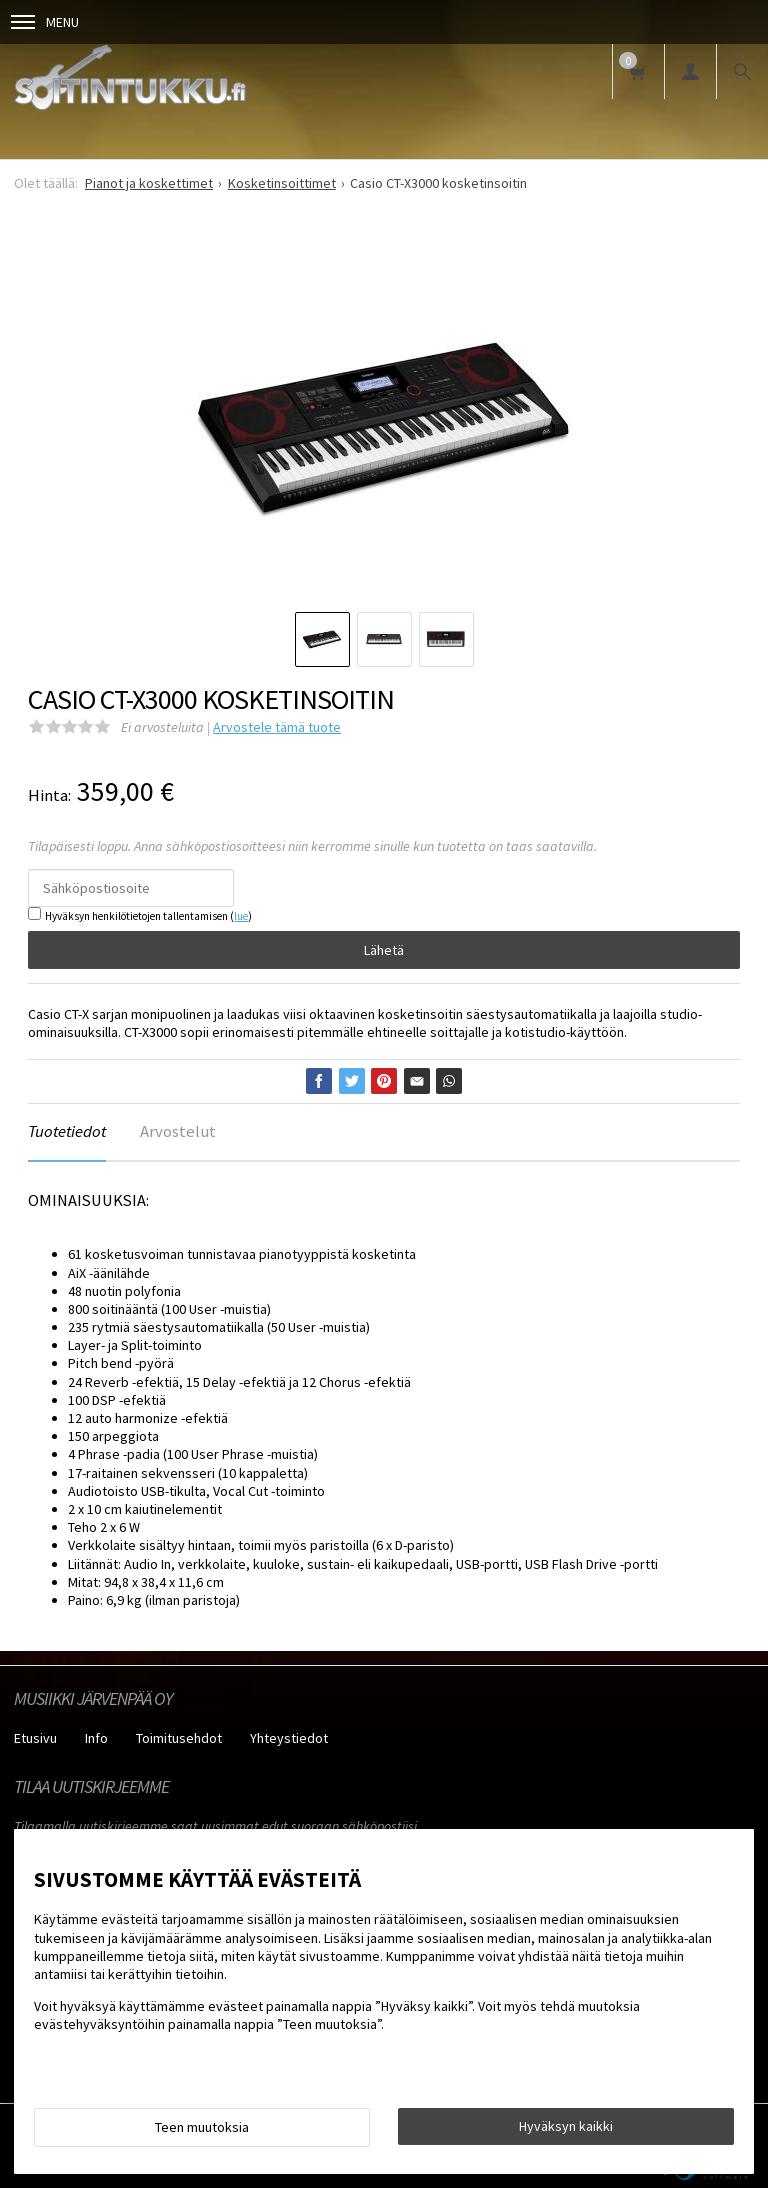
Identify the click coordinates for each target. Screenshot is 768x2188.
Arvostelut (178, 1131)
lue (241, 916)
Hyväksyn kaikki (566, 2126)
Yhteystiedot (289, 1738)
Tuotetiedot (67, 1131)
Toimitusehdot (179, 1738)
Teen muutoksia (202, 2127)
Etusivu (35, 1738)
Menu (45, 22)
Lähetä (384, 950)
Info (96, 1738)
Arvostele (277, 727)
